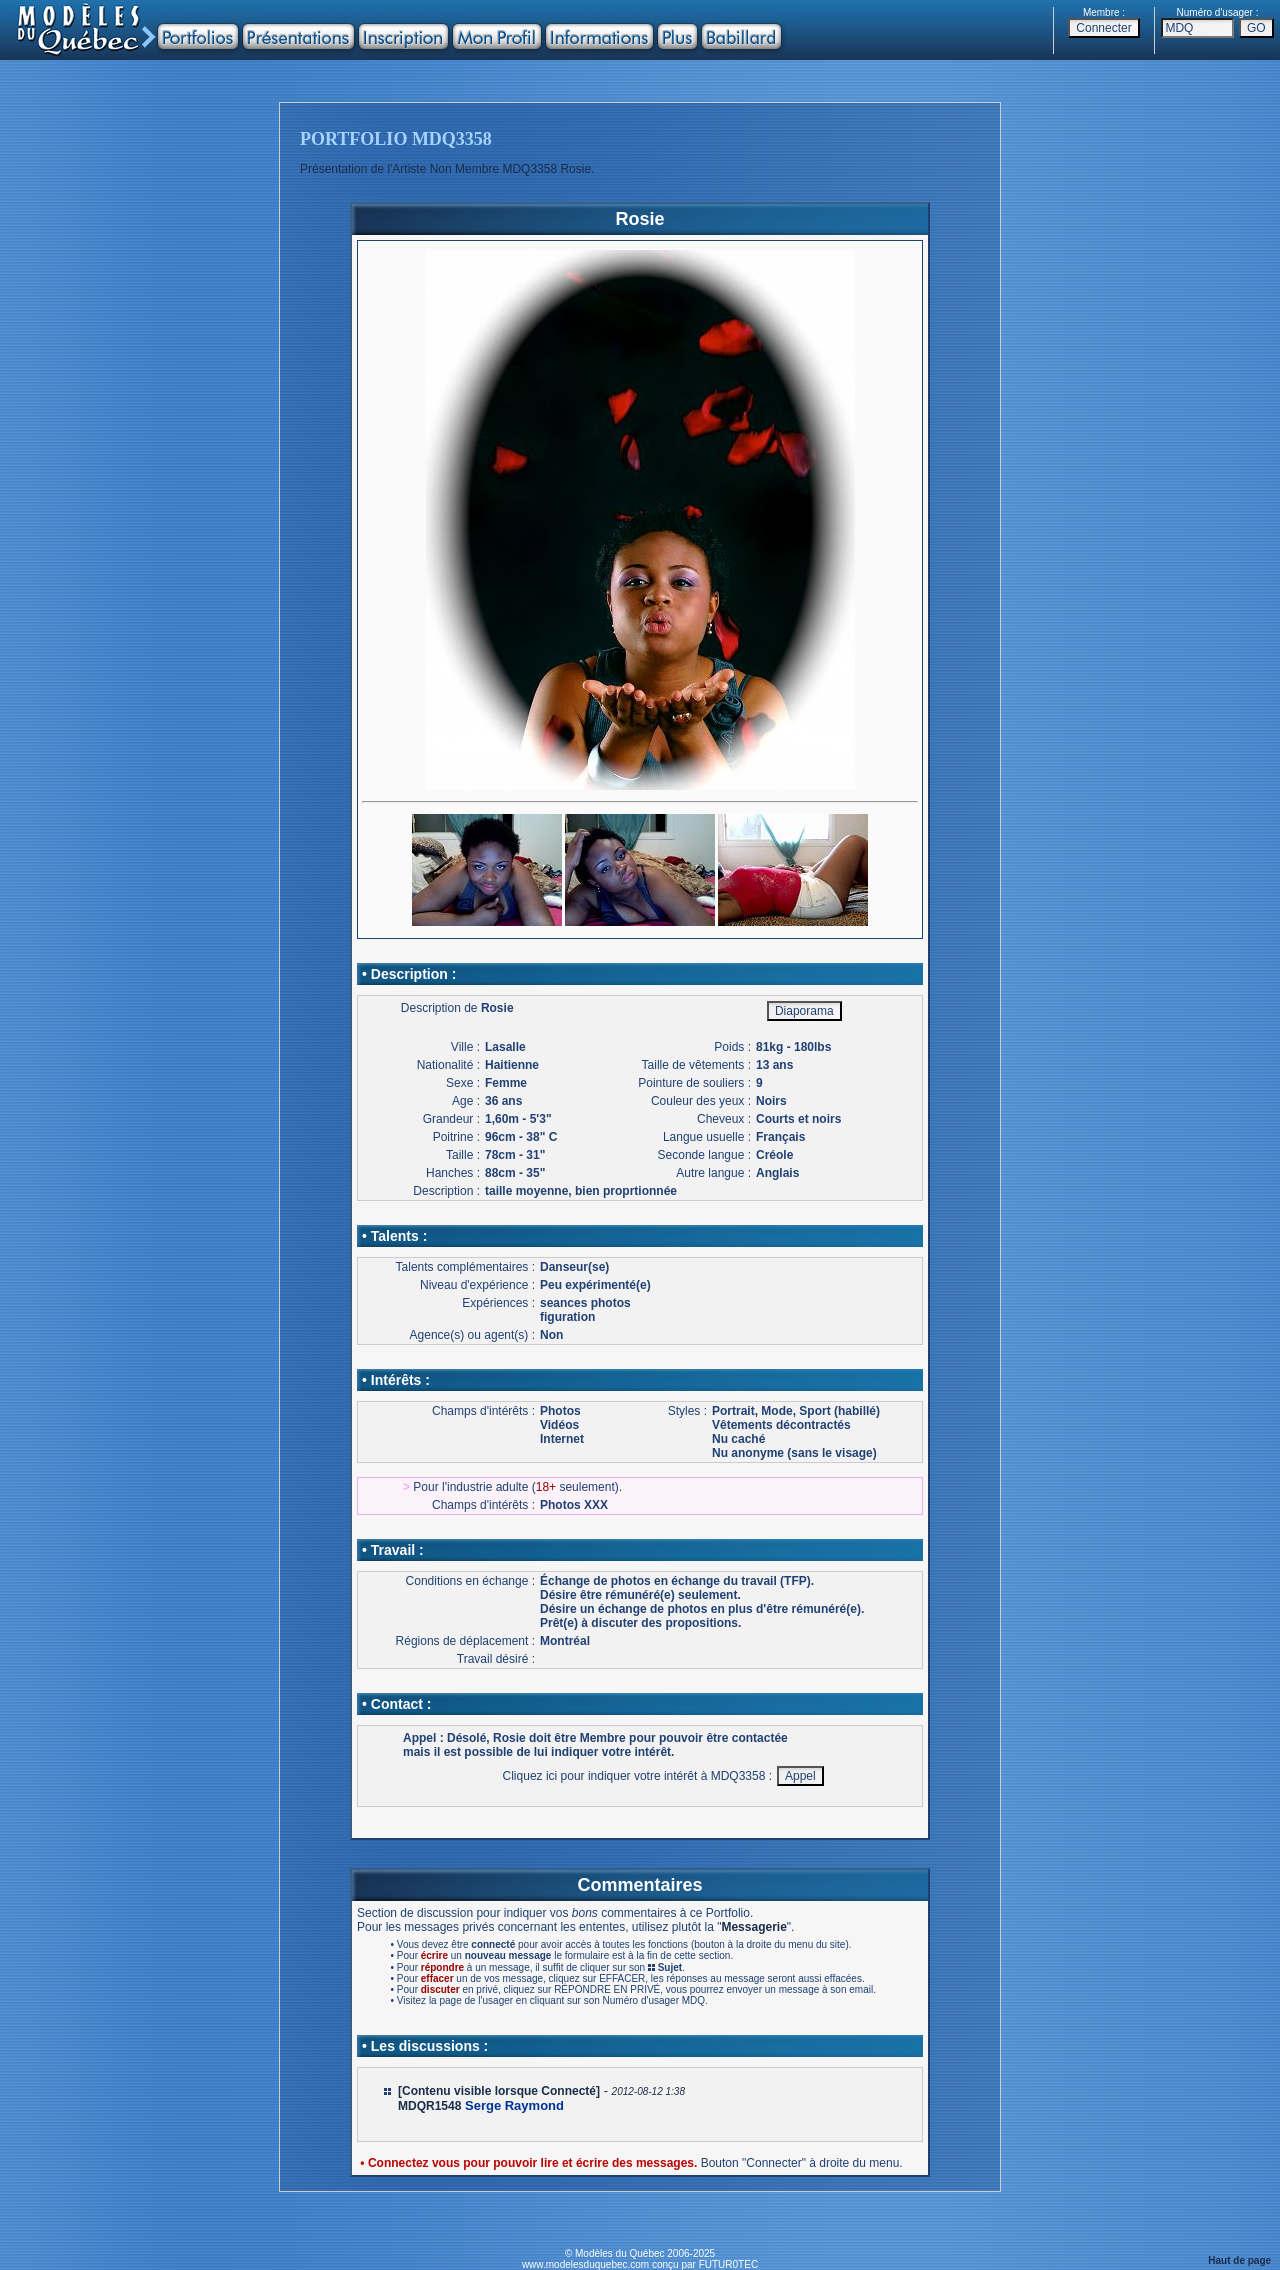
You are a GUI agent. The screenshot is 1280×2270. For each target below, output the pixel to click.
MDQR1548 (429, 2106)
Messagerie (753, 1927)
